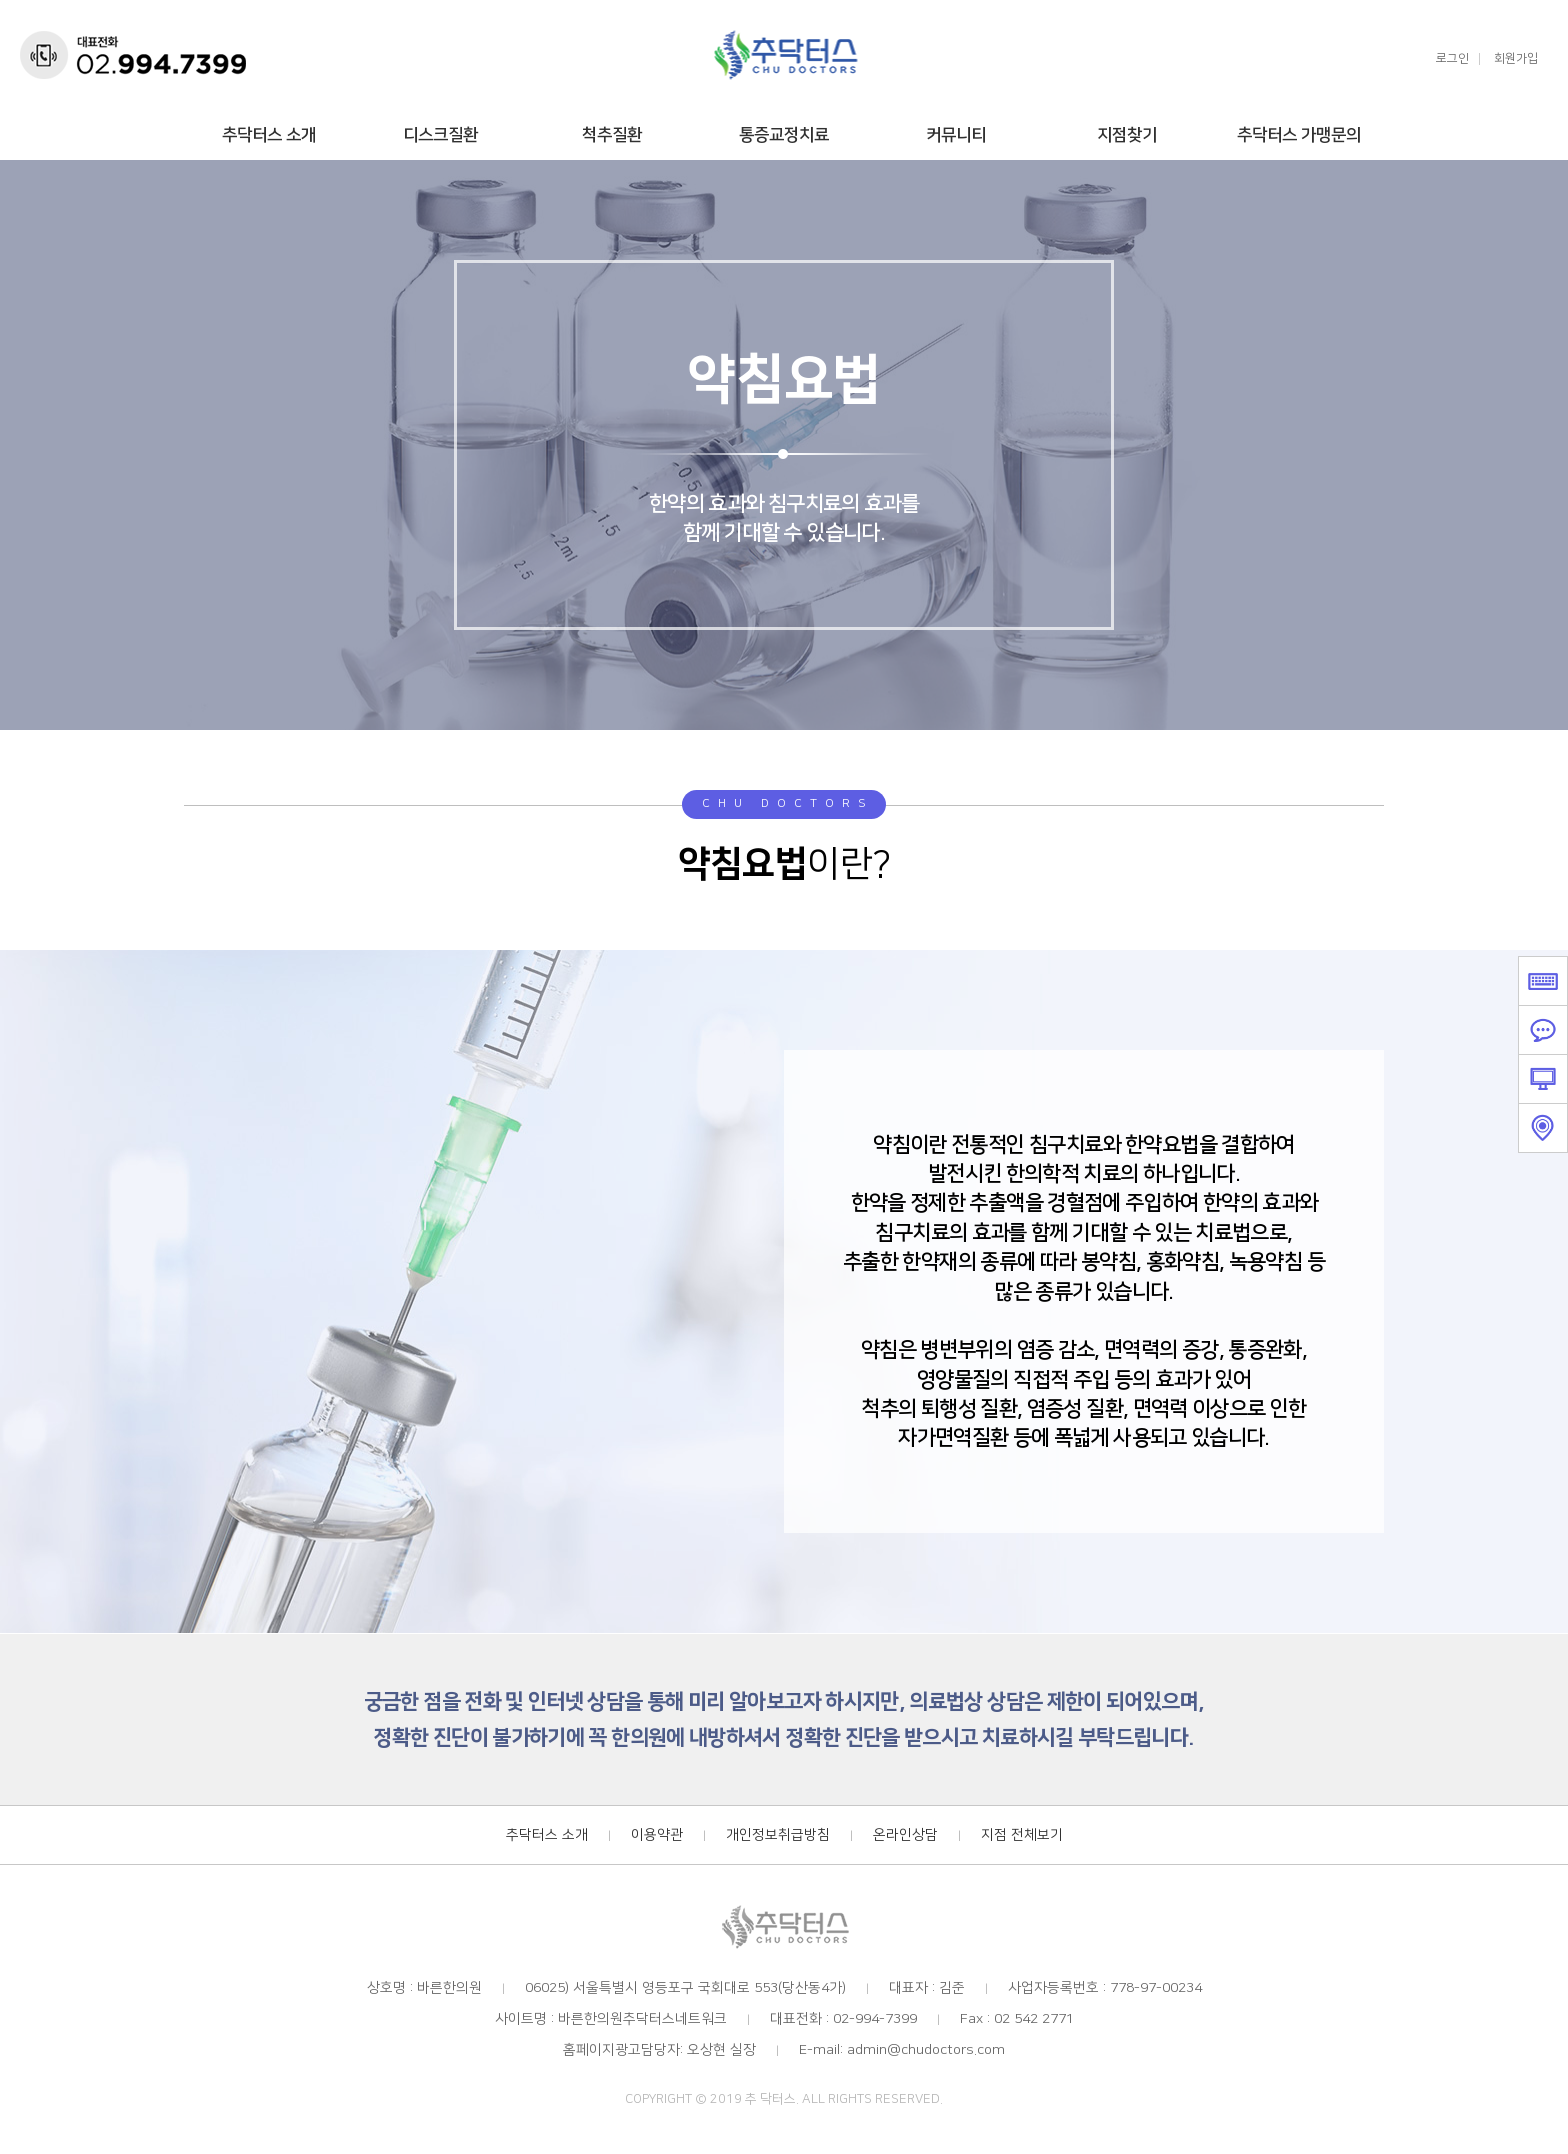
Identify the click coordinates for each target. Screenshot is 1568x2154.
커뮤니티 (956, 135)
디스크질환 (440, 135)
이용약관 (657, 1835)
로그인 (1452, 59)
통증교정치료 (784, 135)
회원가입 (1516, 59)
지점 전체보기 (1022, 1835)
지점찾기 (1127, 135)
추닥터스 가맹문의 (1299, 135)
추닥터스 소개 (269, 135)
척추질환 (612, 135)
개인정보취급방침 (778, 1835)
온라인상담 (905, 1835)
